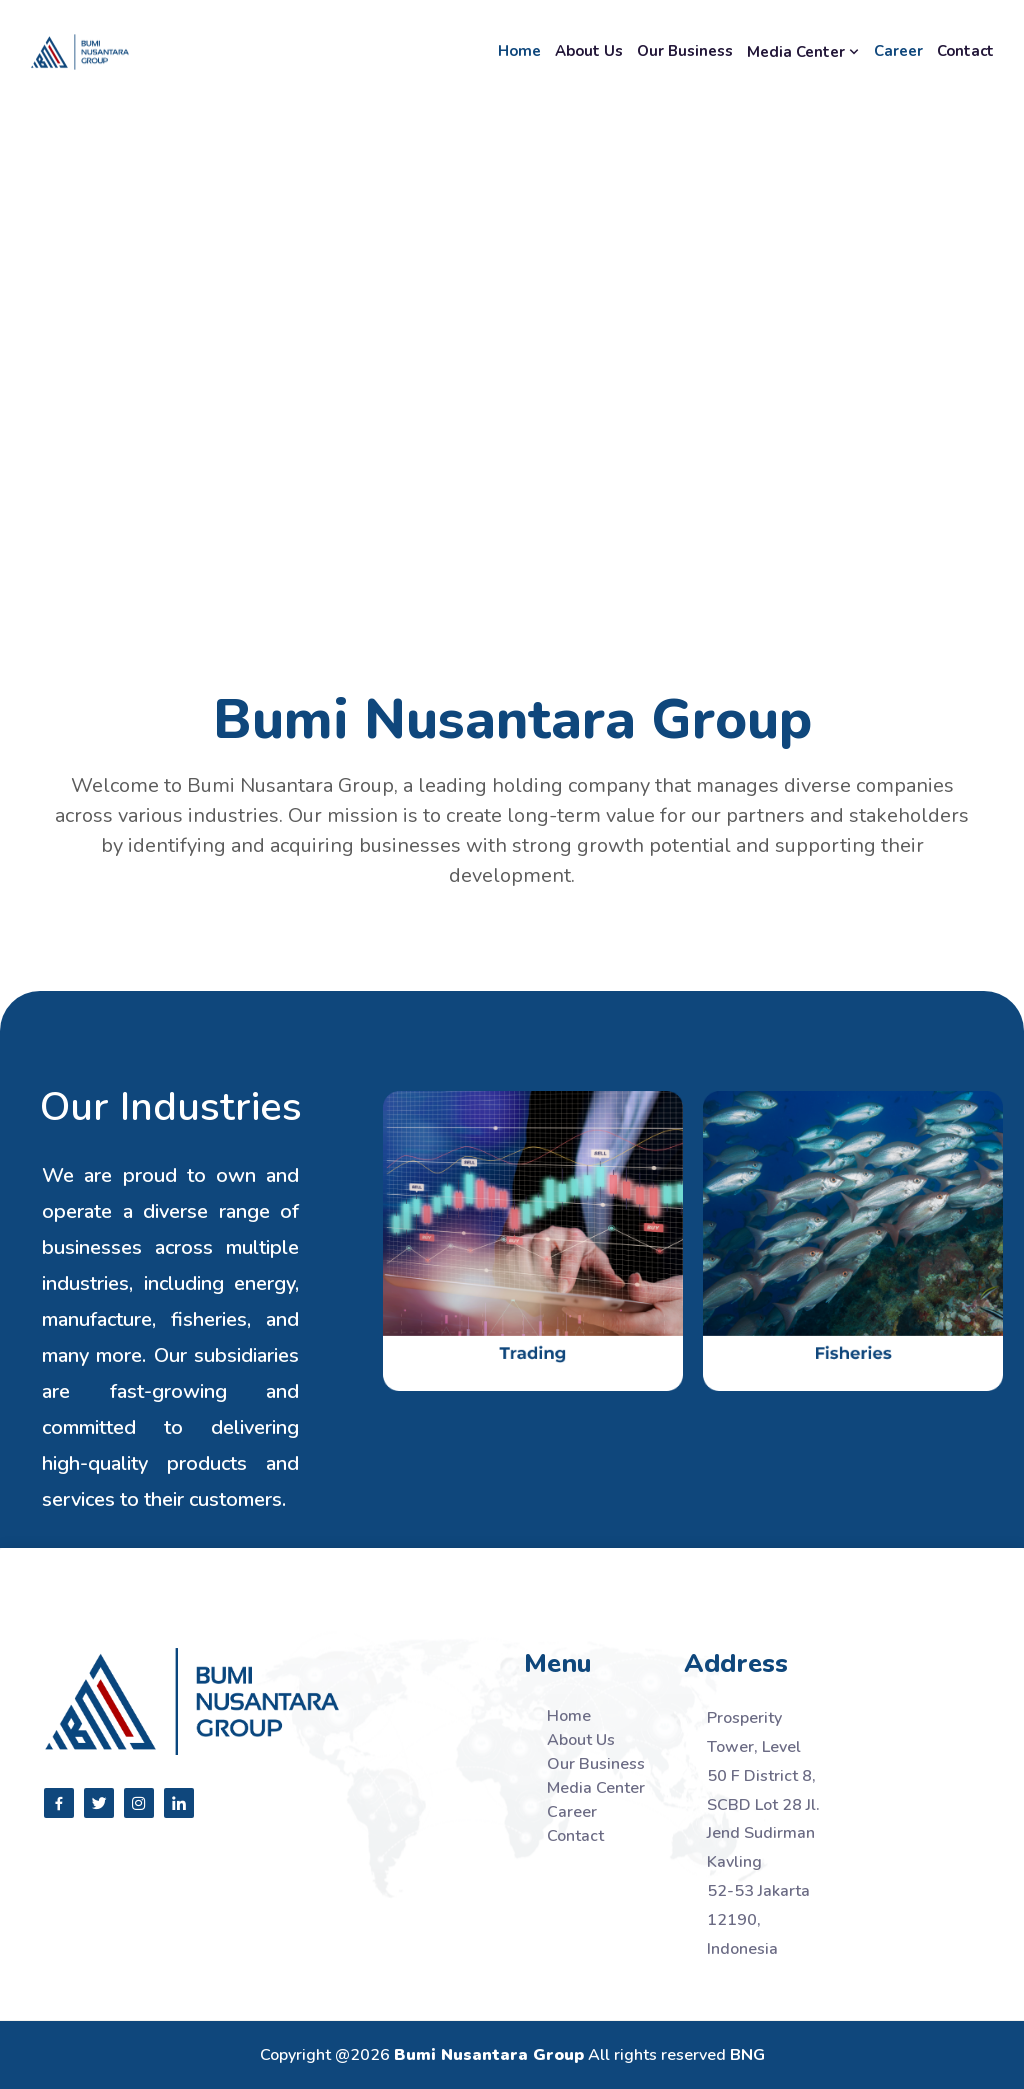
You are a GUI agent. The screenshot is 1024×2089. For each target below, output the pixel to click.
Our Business (685, 51)
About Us (589, 51)
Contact (965, 51)
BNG (747, 2055)
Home (519, 51)
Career (898, 51)
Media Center (803, 52)
